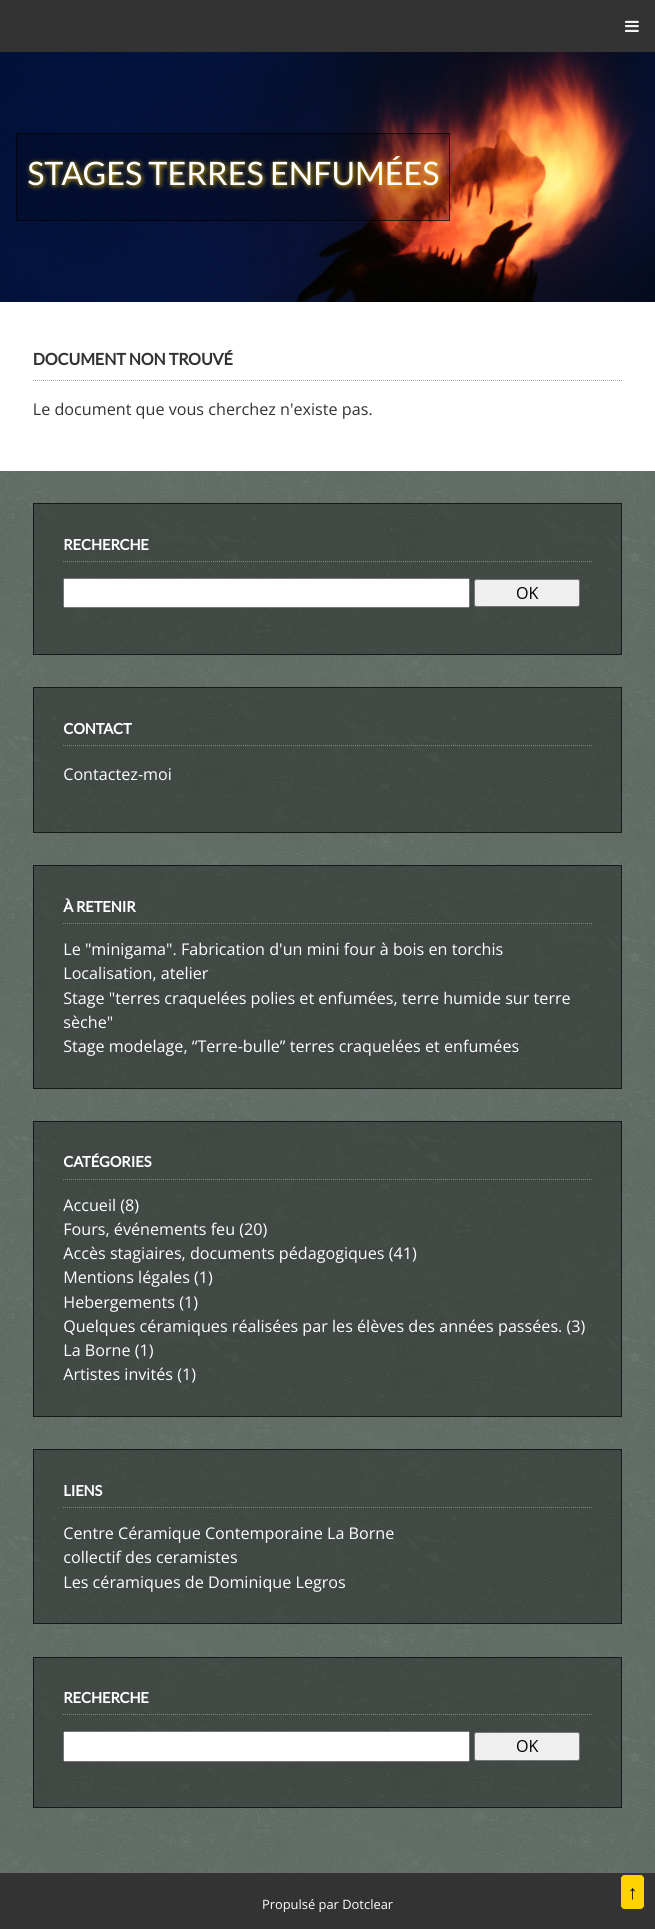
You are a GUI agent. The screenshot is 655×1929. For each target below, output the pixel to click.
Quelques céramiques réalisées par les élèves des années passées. (312, 1326)
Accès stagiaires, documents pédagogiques (223, 1253)
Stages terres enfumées (233, 172)
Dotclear (367, 1904)
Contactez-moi (117, 774)
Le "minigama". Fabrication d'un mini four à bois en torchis (283, 949)
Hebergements (119, 1302)
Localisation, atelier (135, 973)
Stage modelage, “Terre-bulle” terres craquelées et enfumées (291, 1046)
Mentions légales (126, 1277)
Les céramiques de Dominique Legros (204, 1582)
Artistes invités (118, 1374)
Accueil (89, 1205)
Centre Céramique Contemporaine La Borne (228, 1533)
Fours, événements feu (149, 1229)
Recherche (106, 545)
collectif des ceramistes (150, 1557)
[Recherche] (266, 593)
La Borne (96, 1350)
